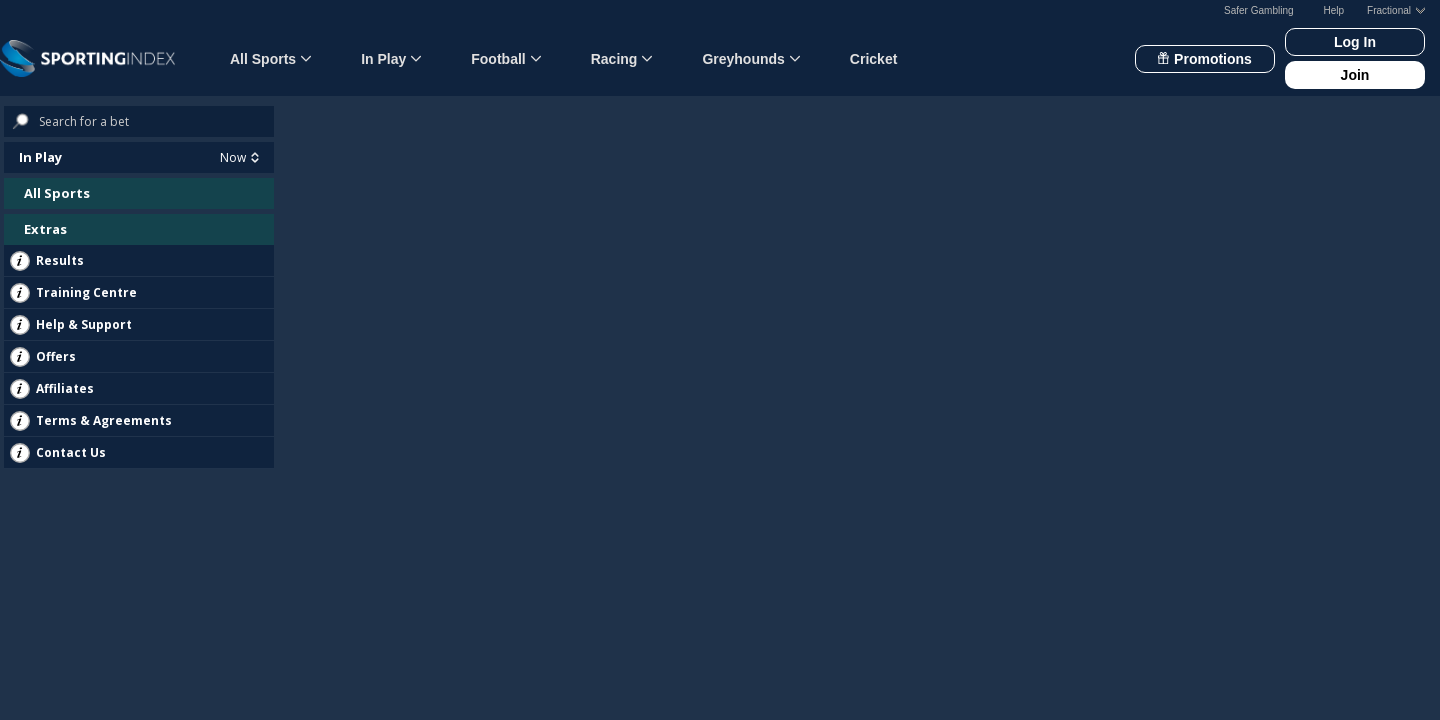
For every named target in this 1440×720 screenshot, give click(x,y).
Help (1334, 10)
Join (1355, 75)
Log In (1355, 42)
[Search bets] (156, 121)
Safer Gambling (1258, 10)
